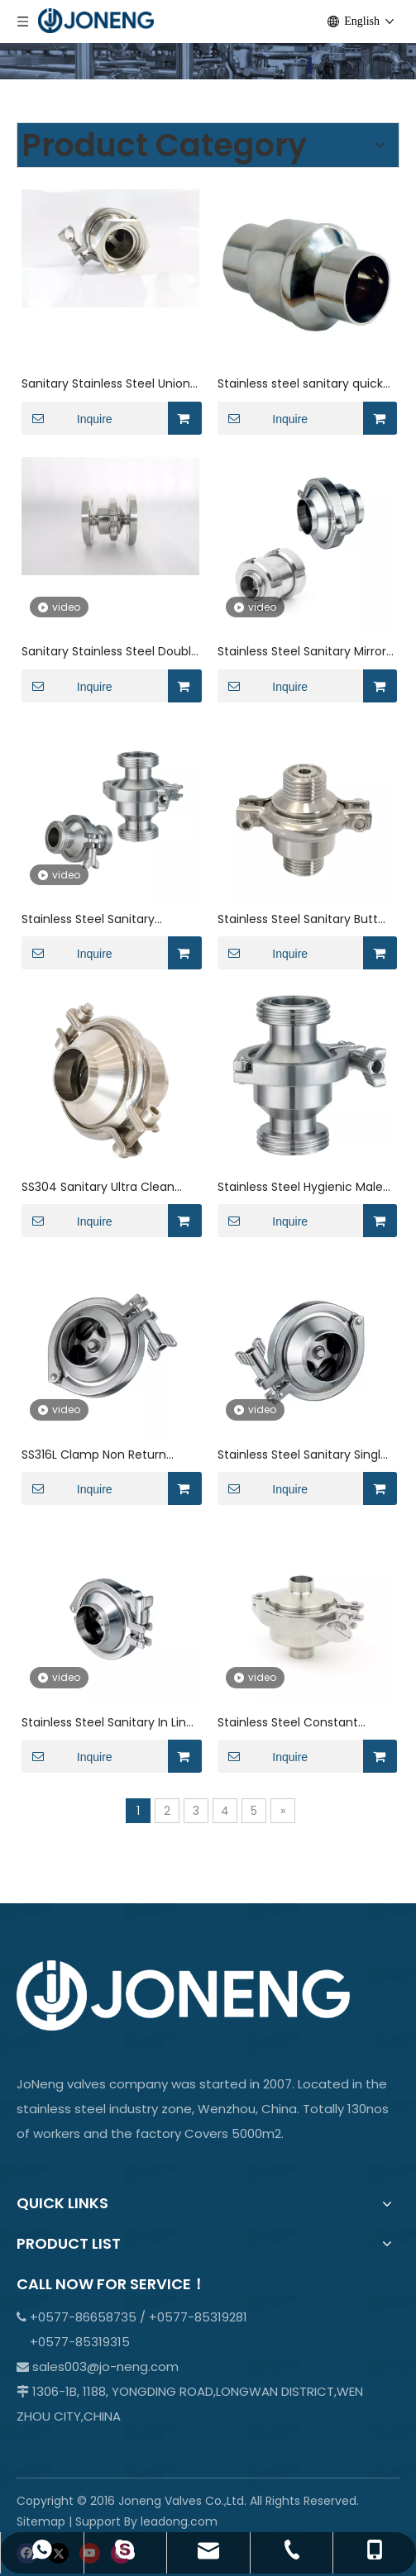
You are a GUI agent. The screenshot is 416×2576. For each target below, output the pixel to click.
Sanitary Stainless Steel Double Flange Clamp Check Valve (110, 651)
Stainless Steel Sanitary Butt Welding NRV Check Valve (298, 919)
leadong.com (179, 2521)
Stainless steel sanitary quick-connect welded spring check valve (304, 384)
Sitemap (41, 2521)
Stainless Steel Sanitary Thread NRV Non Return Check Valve (108, 919)
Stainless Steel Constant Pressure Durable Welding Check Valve (291, 1722)
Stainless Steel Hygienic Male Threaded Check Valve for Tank (300, 1187)
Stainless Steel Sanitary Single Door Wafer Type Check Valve (304, 1455)
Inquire (67, 418)
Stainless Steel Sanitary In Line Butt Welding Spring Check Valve (108, 1722)
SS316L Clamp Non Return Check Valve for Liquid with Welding (99, 1455)
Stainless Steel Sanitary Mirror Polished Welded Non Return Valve (302, 651)
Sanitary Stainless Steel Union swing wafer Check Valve (106, 384)
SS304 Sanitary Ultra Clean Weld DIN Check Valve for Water (98, 1187)
